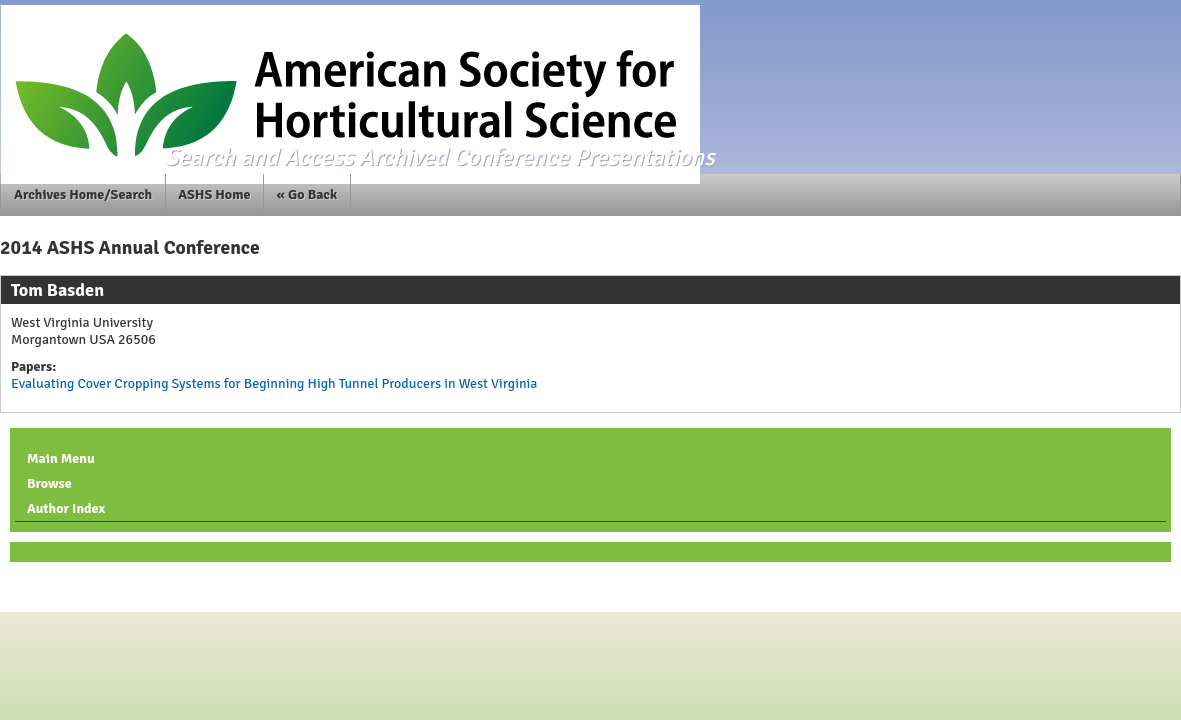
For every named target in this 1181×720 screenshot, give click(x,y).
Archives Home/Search (83, 194)
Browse (49, 483)
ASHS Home (214, 194)
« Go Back (307, 194)
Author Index (66, 508)
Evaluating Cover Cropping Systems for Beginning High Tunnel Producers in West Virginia (274, 383)
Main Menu (61, 458)
